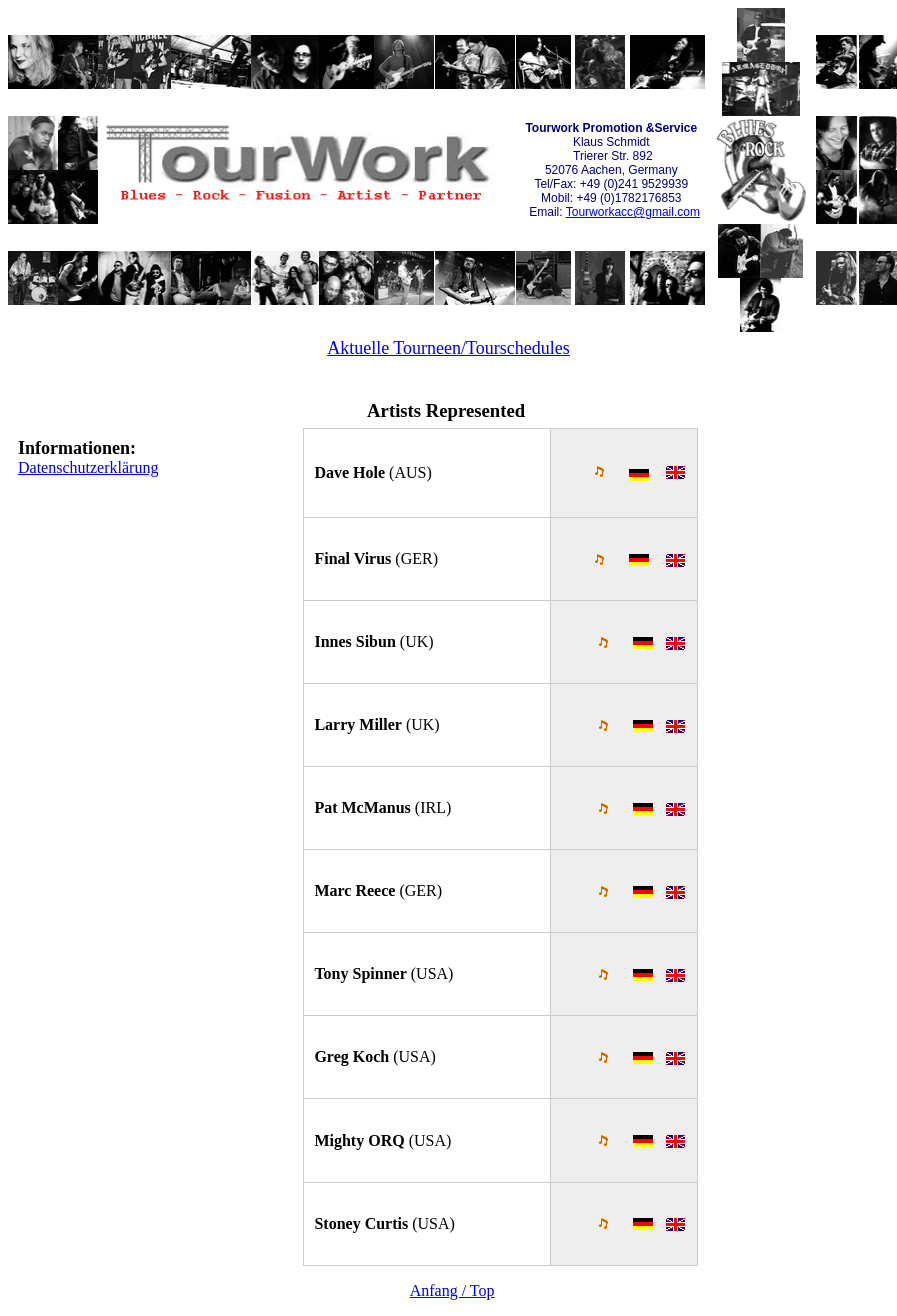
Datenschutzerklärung (88, 467)
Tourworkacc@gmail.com (633, 212)
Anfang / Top (452, 1290)
